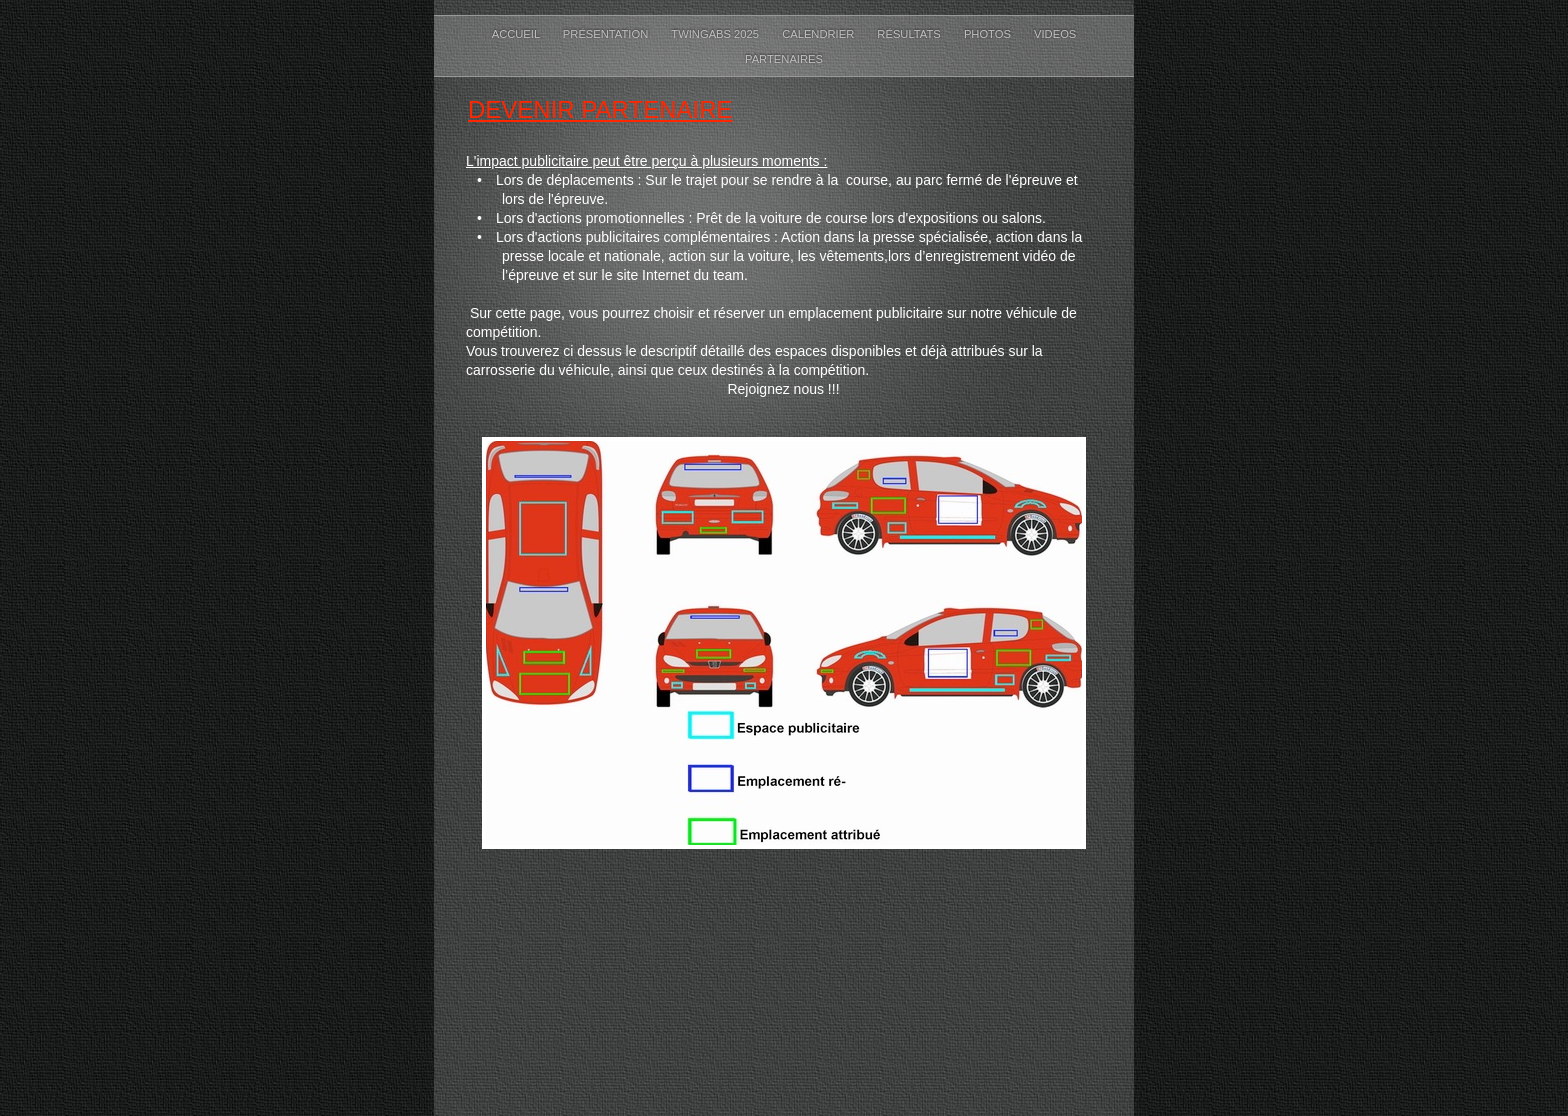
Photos (989, 34)
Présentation (607, 34)
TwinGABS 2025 (716, 34)
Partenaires (784, 59)
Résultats (910, 34)
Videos (1055, 34)
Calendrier (819, 34)
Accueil (517, 34)
